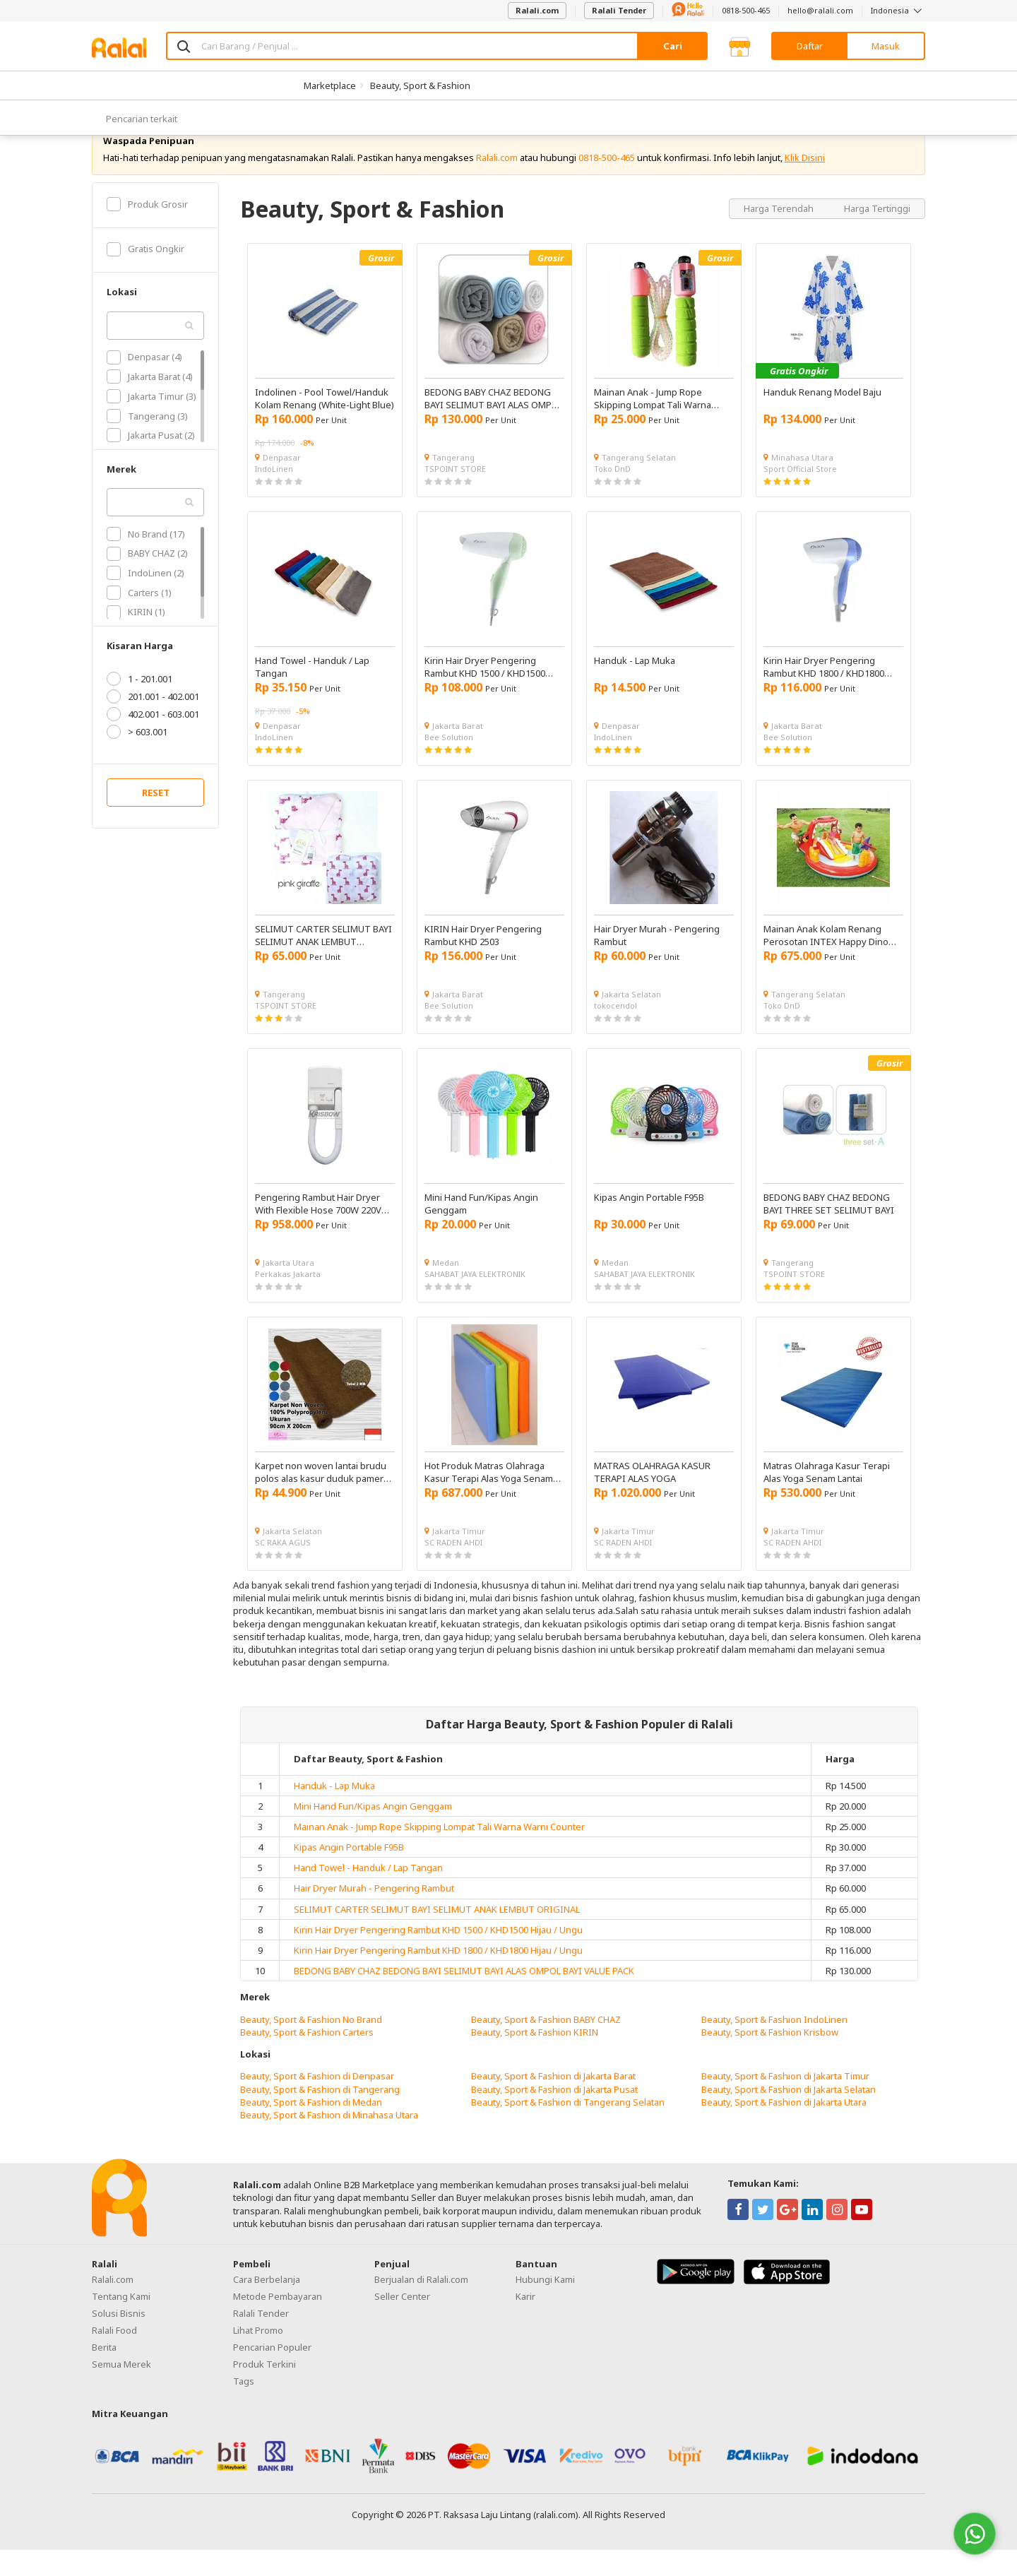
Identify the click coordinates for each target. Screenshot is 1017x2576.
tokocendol (615, 1031)
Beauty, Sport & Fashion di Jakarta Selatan (788, 2115)
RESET (156, 819)
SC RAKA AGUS (283, 1568)
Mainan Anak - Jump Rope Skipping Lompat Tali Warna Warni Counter (439, 1852)
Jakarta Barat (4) (150, 403)
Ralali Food (114, 2357)
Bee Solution (448, 763)
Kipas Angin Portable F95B (349, 1874)
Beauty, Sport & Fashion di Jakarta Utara (784, 2128)
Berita (104, 2374)
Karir (525, 2323)
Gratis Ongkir (145, 275)
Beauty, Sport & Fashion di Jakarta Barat (553, 2102)
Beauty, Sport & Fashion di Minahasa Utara (329, 2141)
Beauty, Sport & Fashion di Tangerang (320, 2115)
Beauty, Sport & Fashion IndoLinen (774, 2045)
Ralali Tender (619, 10)
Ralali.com (537, 10)
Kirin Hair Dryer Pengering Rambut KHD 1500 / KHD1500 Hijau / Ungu (438, 1955)
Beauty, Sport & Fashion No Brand (311, 2045)
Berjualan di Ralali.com (421, 2306)
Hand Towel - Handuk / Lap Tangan (368, 1894)
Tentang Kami (121, 2323)
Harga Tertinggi (877, 234)
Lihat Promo (258, 2357)
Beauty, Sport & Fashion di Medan (311, 2128)
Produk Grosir (147, 230)
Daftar (810, 46)
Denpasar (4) (144, 383)
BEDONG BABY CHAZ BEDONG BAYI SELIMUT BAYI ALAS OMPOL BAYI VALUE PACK (464, 1997)
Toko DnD (612, 494)
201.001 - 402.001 (153, 723)
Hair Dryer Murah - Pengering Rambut (374, 1915)
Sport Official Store (800, 494)
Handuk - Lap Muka (334, 1811)
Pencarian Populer (272, 2374)
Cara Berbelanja (266, 2306)
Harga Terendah (780, 234)
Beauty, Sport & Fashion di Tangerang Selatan (568, 2128)
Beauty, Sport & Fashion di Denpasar (317, 2102)
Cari (672, 46)
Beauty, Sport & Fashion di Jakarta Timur (785, 2102)
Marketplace (330, 85)
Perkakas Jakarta (288, 1300)
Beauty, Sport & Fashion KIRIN (534, 2058)
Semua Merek (121, 2391)
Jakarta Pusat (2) (151, 462)
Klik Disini (805, 183)
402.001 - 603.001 (153, 741)
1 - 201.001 (139, 706)
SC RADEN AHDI (453, 1568)
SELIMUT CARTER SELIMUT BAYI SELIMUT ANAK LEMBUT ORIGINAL (437, 1935)
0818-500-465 (746, 10)
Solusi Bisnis (118, 2340)
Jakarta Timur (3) (151, 422)
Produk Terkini (264, 2391)
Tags (243, 2408)
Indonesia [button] (898, 10)
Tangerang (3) (147, 442)
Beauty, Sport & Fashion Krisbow (769, 2058)
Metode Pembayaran (277, 2323)
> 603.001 (137, 759)
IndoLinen (274, 494)
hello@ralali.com (820, 10)
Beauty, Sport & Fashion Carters (307, 2058)
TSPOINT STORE (455, 494)
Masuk (886, 46)
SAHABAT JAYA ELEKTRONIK (474, 1300)
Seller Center (402, 2323)
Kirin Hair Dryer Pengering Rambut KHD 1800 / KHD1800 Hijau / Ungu (438, 1977)
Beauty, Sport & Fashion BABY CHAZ (546, 2045)
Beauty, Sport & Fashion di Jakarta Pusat (554, 2115)
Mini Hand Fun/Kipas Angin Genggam (373, 1832)
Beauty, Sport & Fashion (420, 85)
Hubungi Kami (545, 2306)
